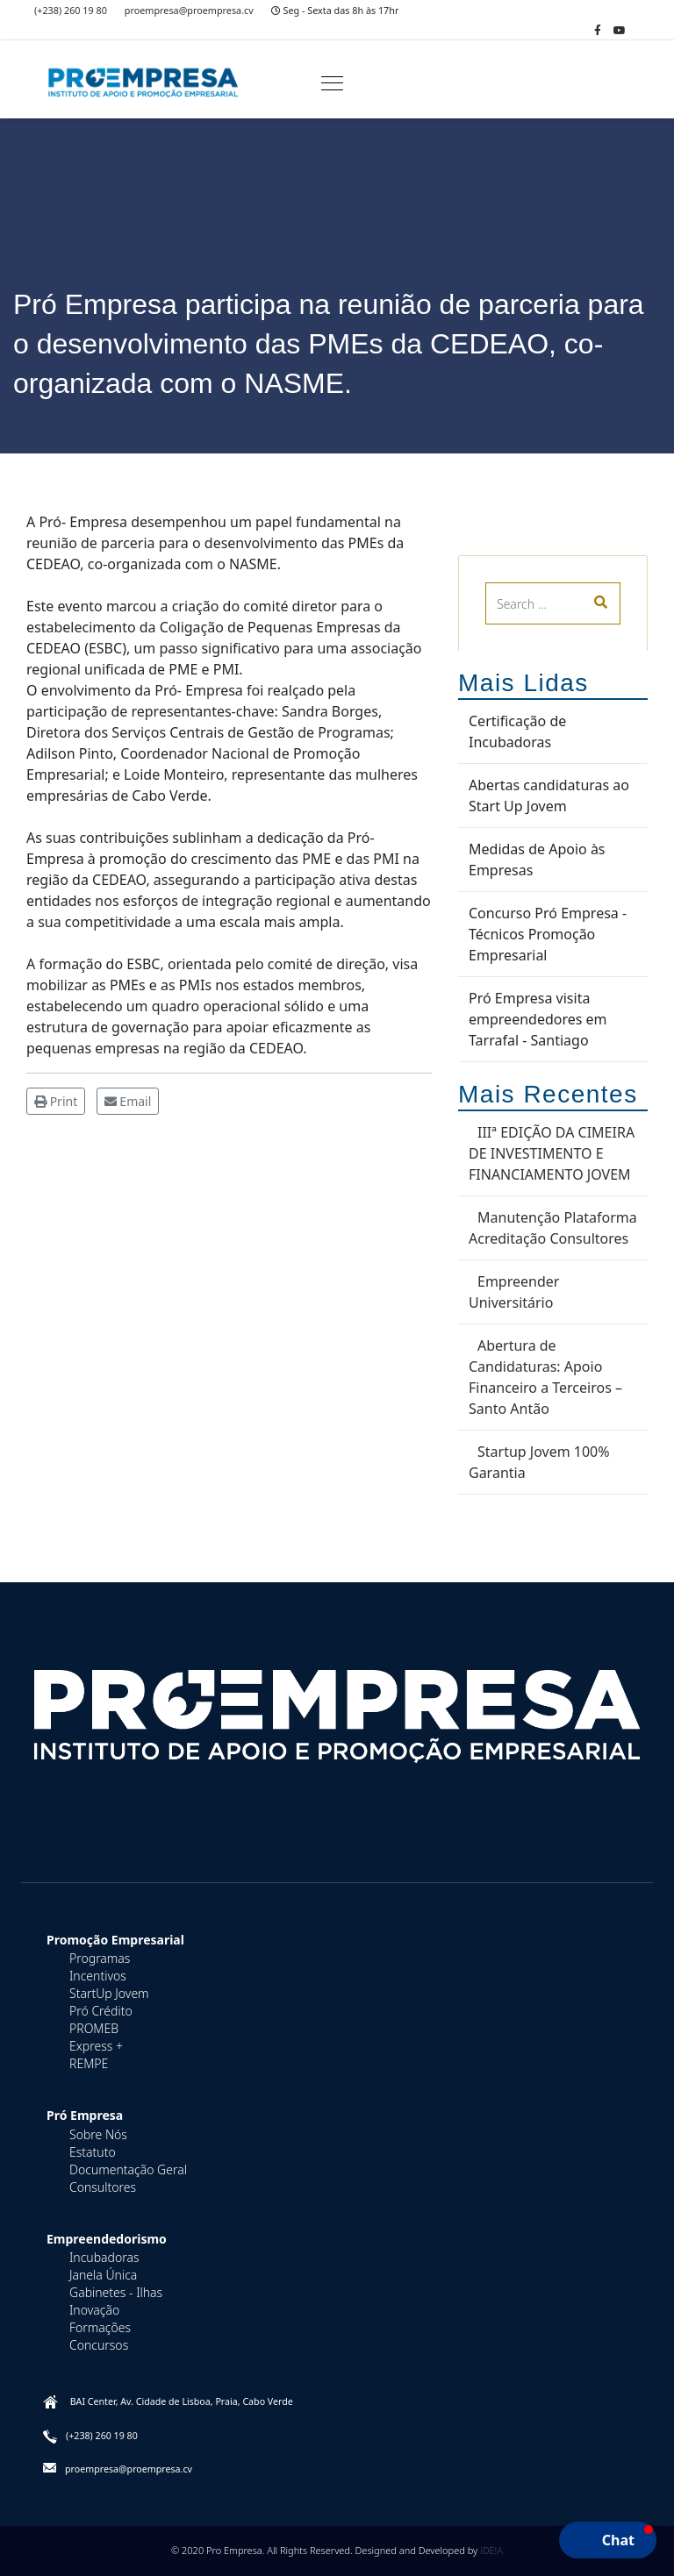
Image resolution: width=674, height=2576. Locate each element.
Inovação (94, 2309)
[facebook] (597, 30)
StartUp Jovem (109, 1993)
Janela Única (103, 2274)
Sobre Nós (98, 2134)
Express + (96, 2045)
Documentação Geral (128, 2169)
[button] (607, 2540)
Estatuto (92, 2152)
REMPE (88, 2063)
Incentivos (97, 1975)
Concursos (98, 2345)
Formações (100, 2327)
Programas (99, 1958)
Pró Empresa (85, 2115)
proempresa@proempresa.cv (189, 10)
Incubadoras (104, 2257)
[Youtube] (619, 30)
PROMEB (93, 2028)
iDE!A (491, 2550)
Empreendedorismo (107, 2238)
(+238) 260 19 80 (70, 10)
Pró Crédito (101, 2010)
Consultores (102, 2187)
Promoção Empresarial (115, 1939)
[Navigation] (332, 84)
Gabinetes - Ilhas (115, 2292)
